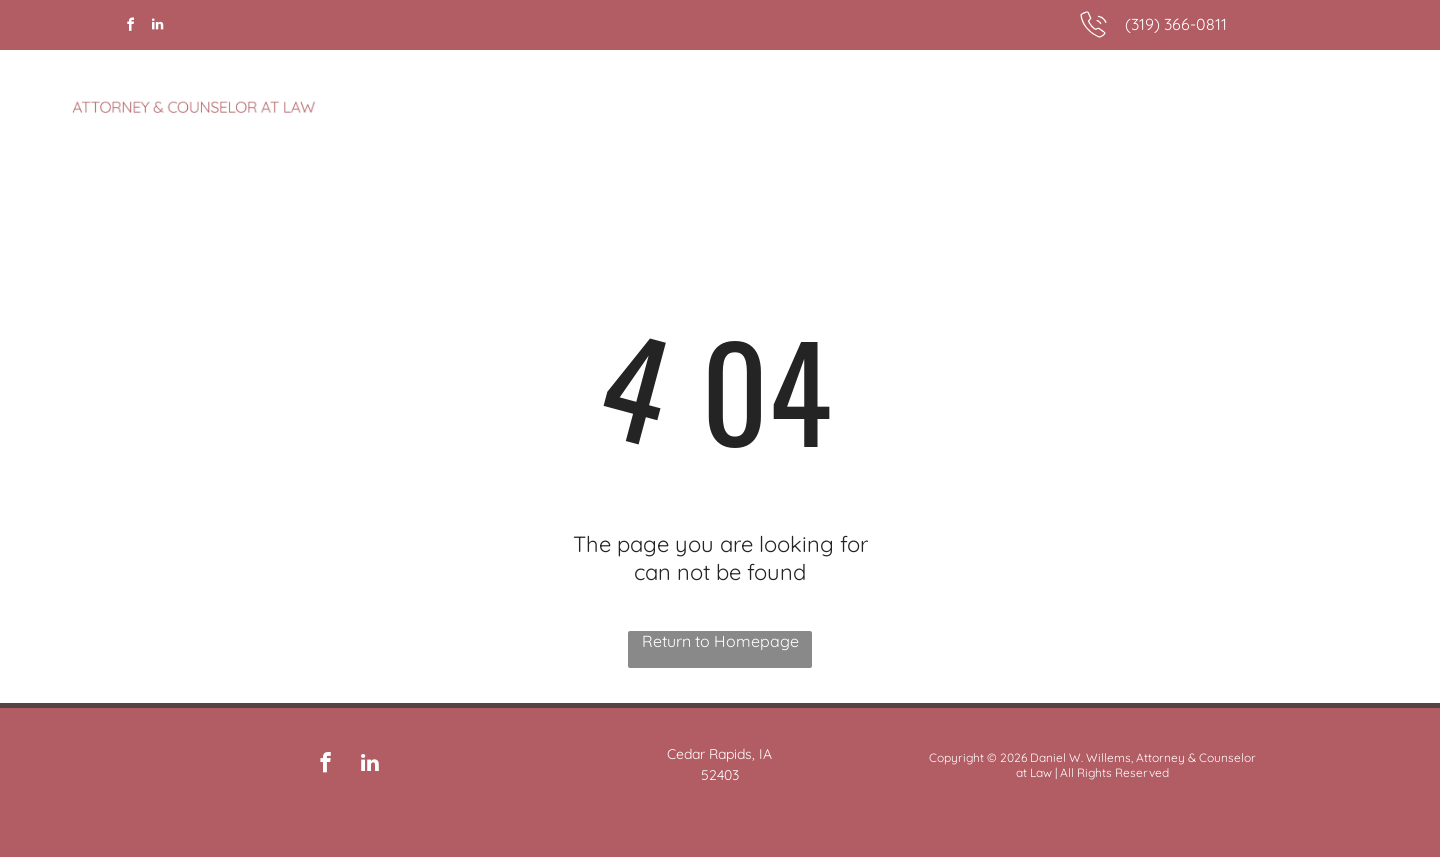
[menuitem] (970, 97)
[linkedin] (157, 27)
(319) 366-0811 (1176, 24)
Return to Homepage (720, 641)
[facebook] (130, 27)
